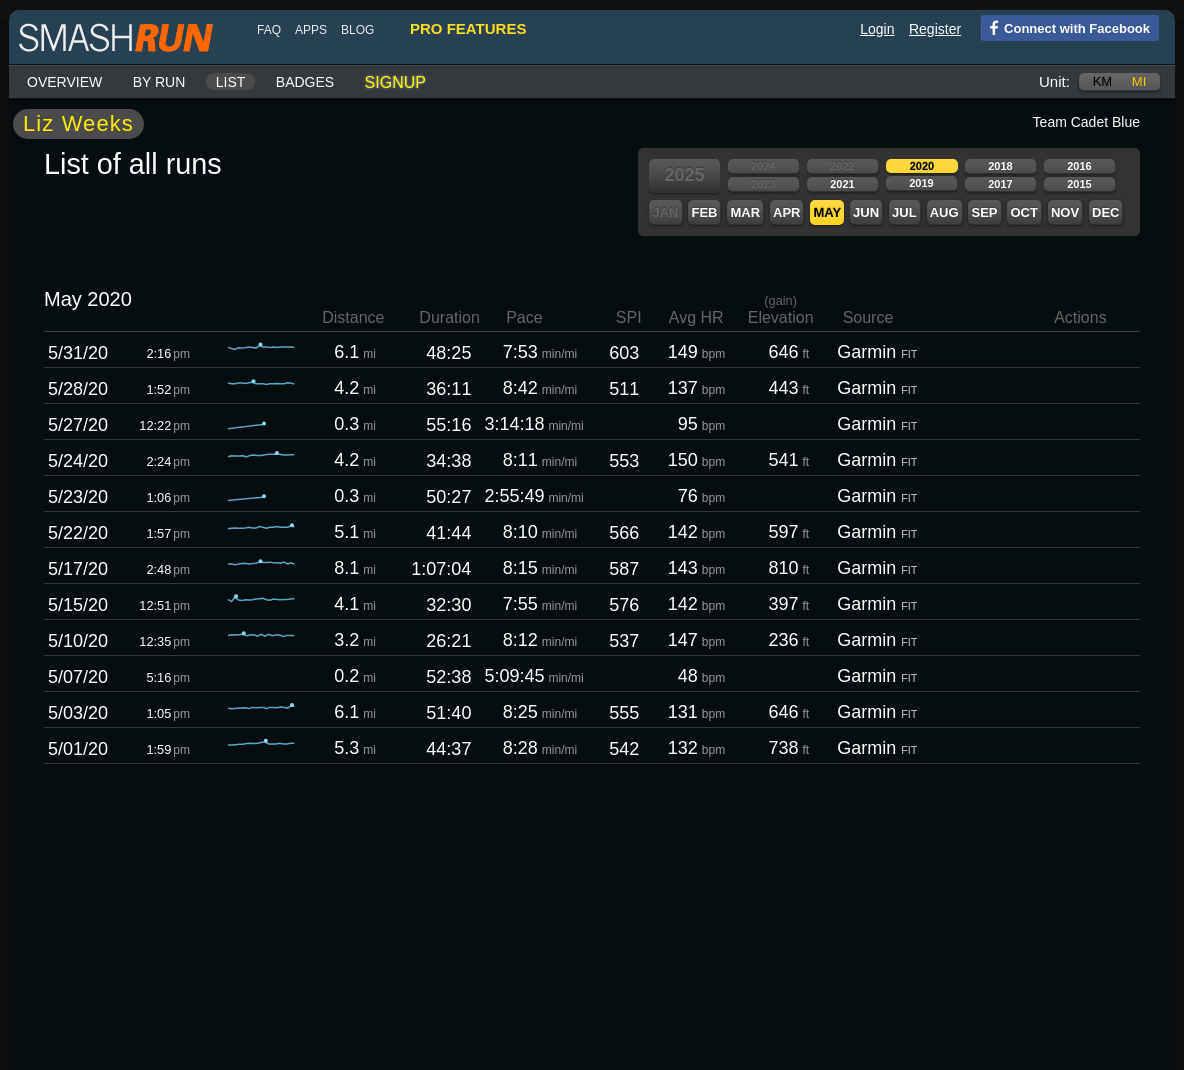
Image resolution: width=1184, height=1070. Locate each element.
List (231, 82)
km (1103, 81)
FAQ (269, 30)
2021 (842, 184)
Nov (1065, 212)
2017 (1000, 184)
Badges (305, 82)
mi (1139, 81)
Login (877, 29)
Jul (904, 212)
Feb (704, 212)
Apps (311, 30)
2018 (1000, 166)
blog (357, 30)
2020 (922, 166)
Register (935, 29)
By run (159, 82)
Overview (64, 82)
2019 (921, 183)
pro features (468, 28)
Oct (1023, 212)
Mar (745, 212)
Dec (1105, 212)
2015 (1079, 184)
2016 (1079, 166)
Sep (984, 212)
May (827, 212)
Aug (944, 212)
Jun (866, 212)
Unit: (1054, 81)
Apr (786, 212)
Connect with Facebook (1065, 27)
